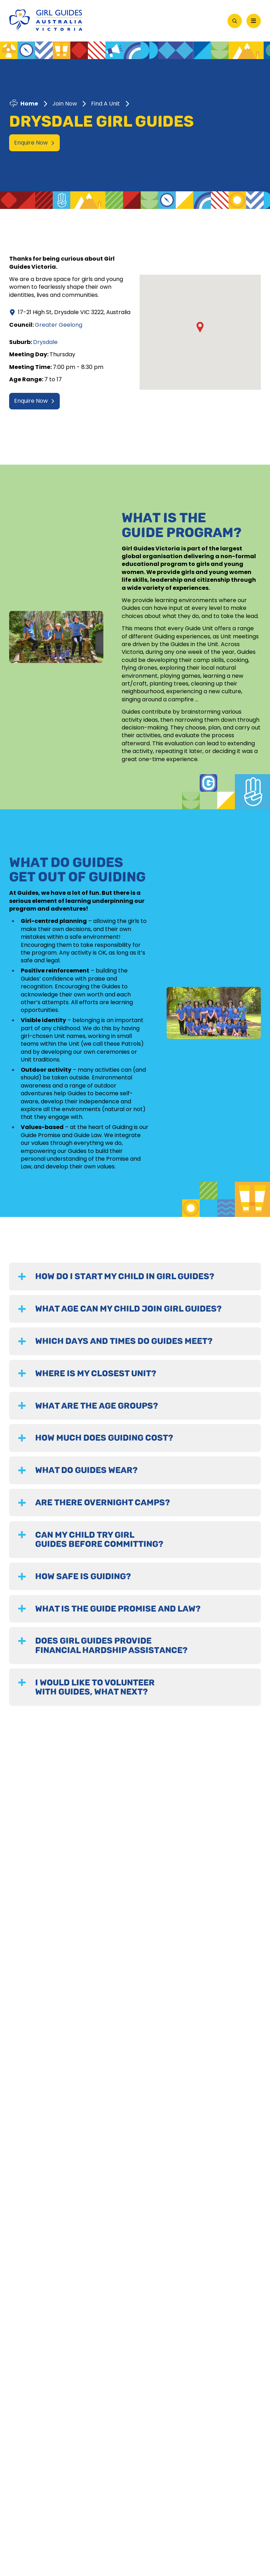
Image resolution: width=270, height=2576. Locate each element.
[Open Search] (234, 21)
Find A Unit (105, 104)
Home (29, 104)
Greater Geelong (58, 325)
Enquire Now (34, 143)
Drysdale (45, 342)
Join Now (64, 104)
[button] (200, 327)
